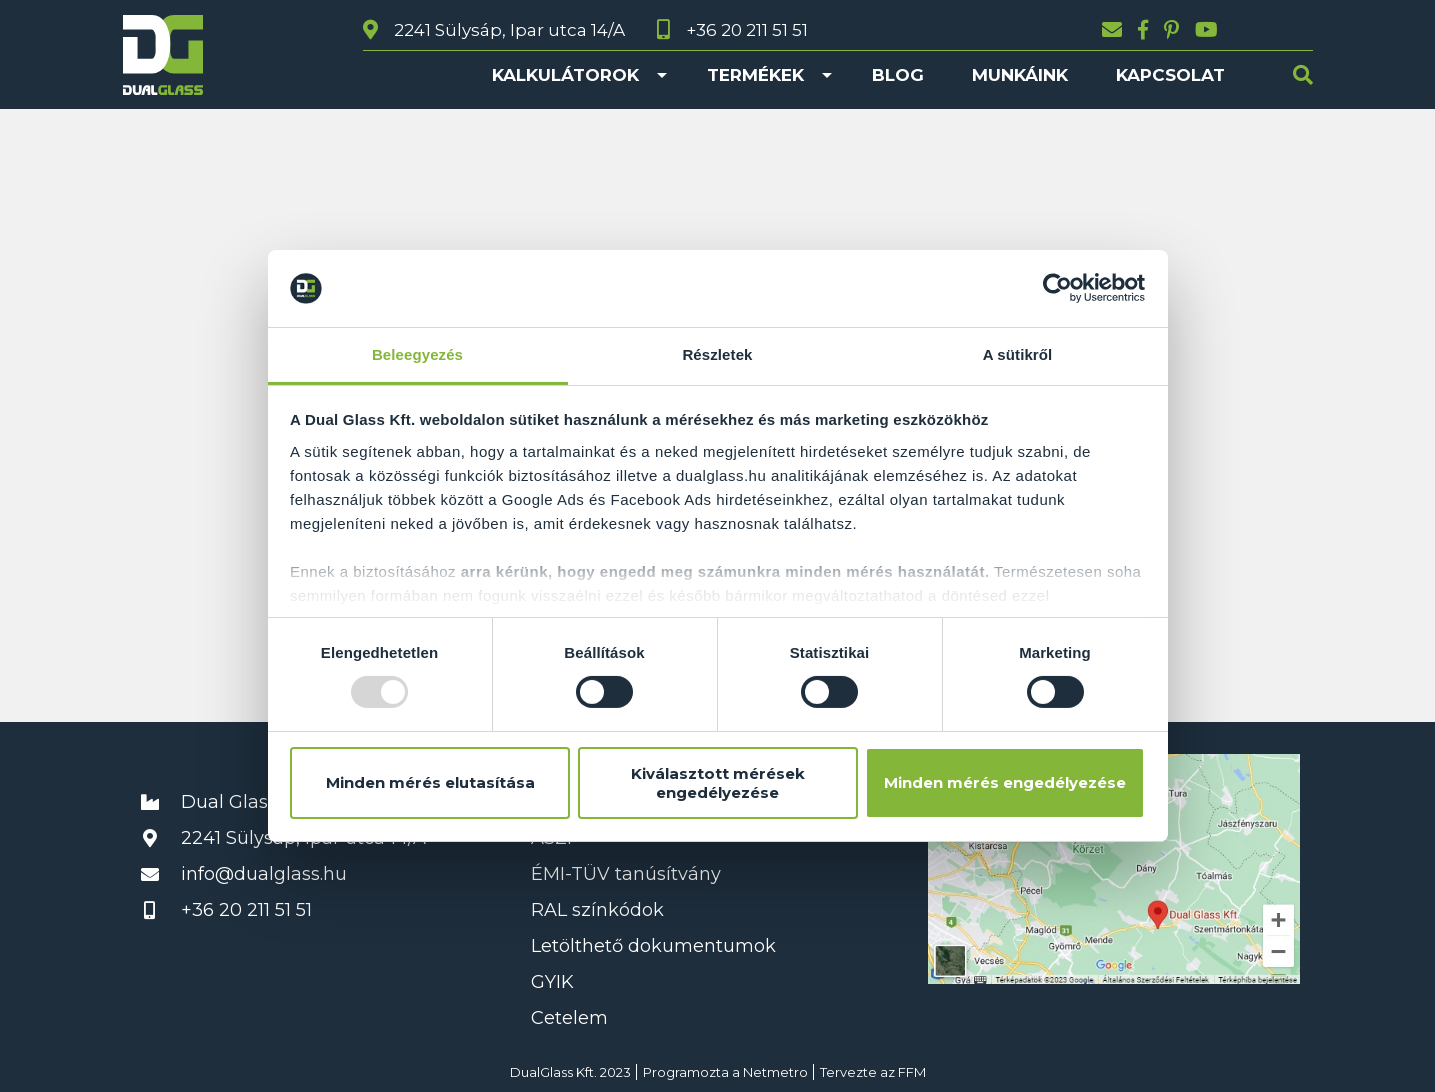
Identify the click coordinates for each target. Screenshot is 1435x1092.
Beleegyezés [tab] (417, 354)
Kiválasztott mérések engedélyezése (718, 783)
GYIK (552, 982)
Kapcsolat (1170, 75)
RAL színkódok (597, 910)
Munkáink (1020, 75)
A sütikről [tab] (1018, 354)
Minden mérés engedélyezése (1005, 782)
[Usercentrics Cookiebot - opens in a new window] (1057, 288)
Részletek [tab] (717, 354)
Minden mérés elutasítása (430, 782)
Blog (898, 75)
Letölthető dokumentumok (653, 946)
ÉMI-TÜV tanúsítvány (626, 874)
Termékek (755, 75)
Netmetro (775, 1072)
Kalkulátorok (565, 75)
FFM (912, 1072)
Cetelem (569, 1018)
